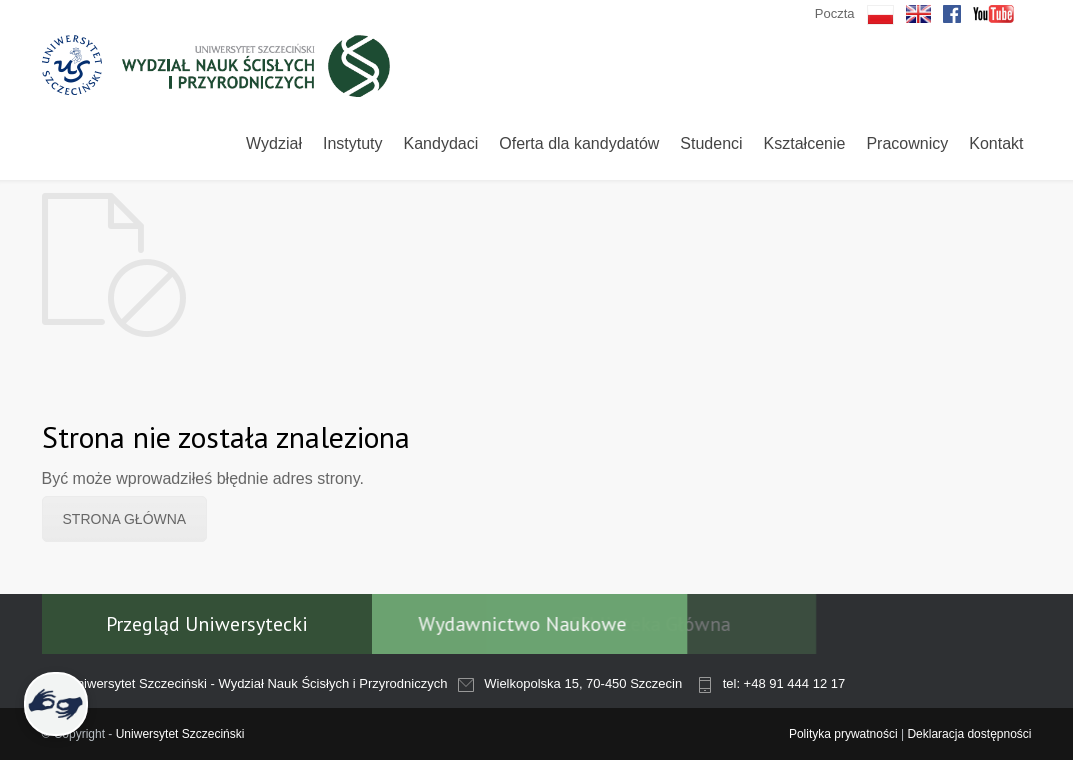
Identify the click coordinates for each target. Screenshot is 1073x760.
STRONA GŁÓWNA (125, 519)
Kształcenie (805, 143)
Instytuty (353, 143)
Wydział (274, 143)
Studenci (711, 143)
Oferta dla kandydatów (579, 143)
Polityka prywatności (843, 734)
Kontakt (996, 143)
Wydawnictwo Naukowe (498, 624)
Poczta (835, 13)
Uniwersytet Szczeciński (180, 734)
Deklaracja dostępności (969, 734)
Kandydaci (441, 143)
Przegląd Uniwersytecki (207, 624)
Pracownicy (907, 143)
